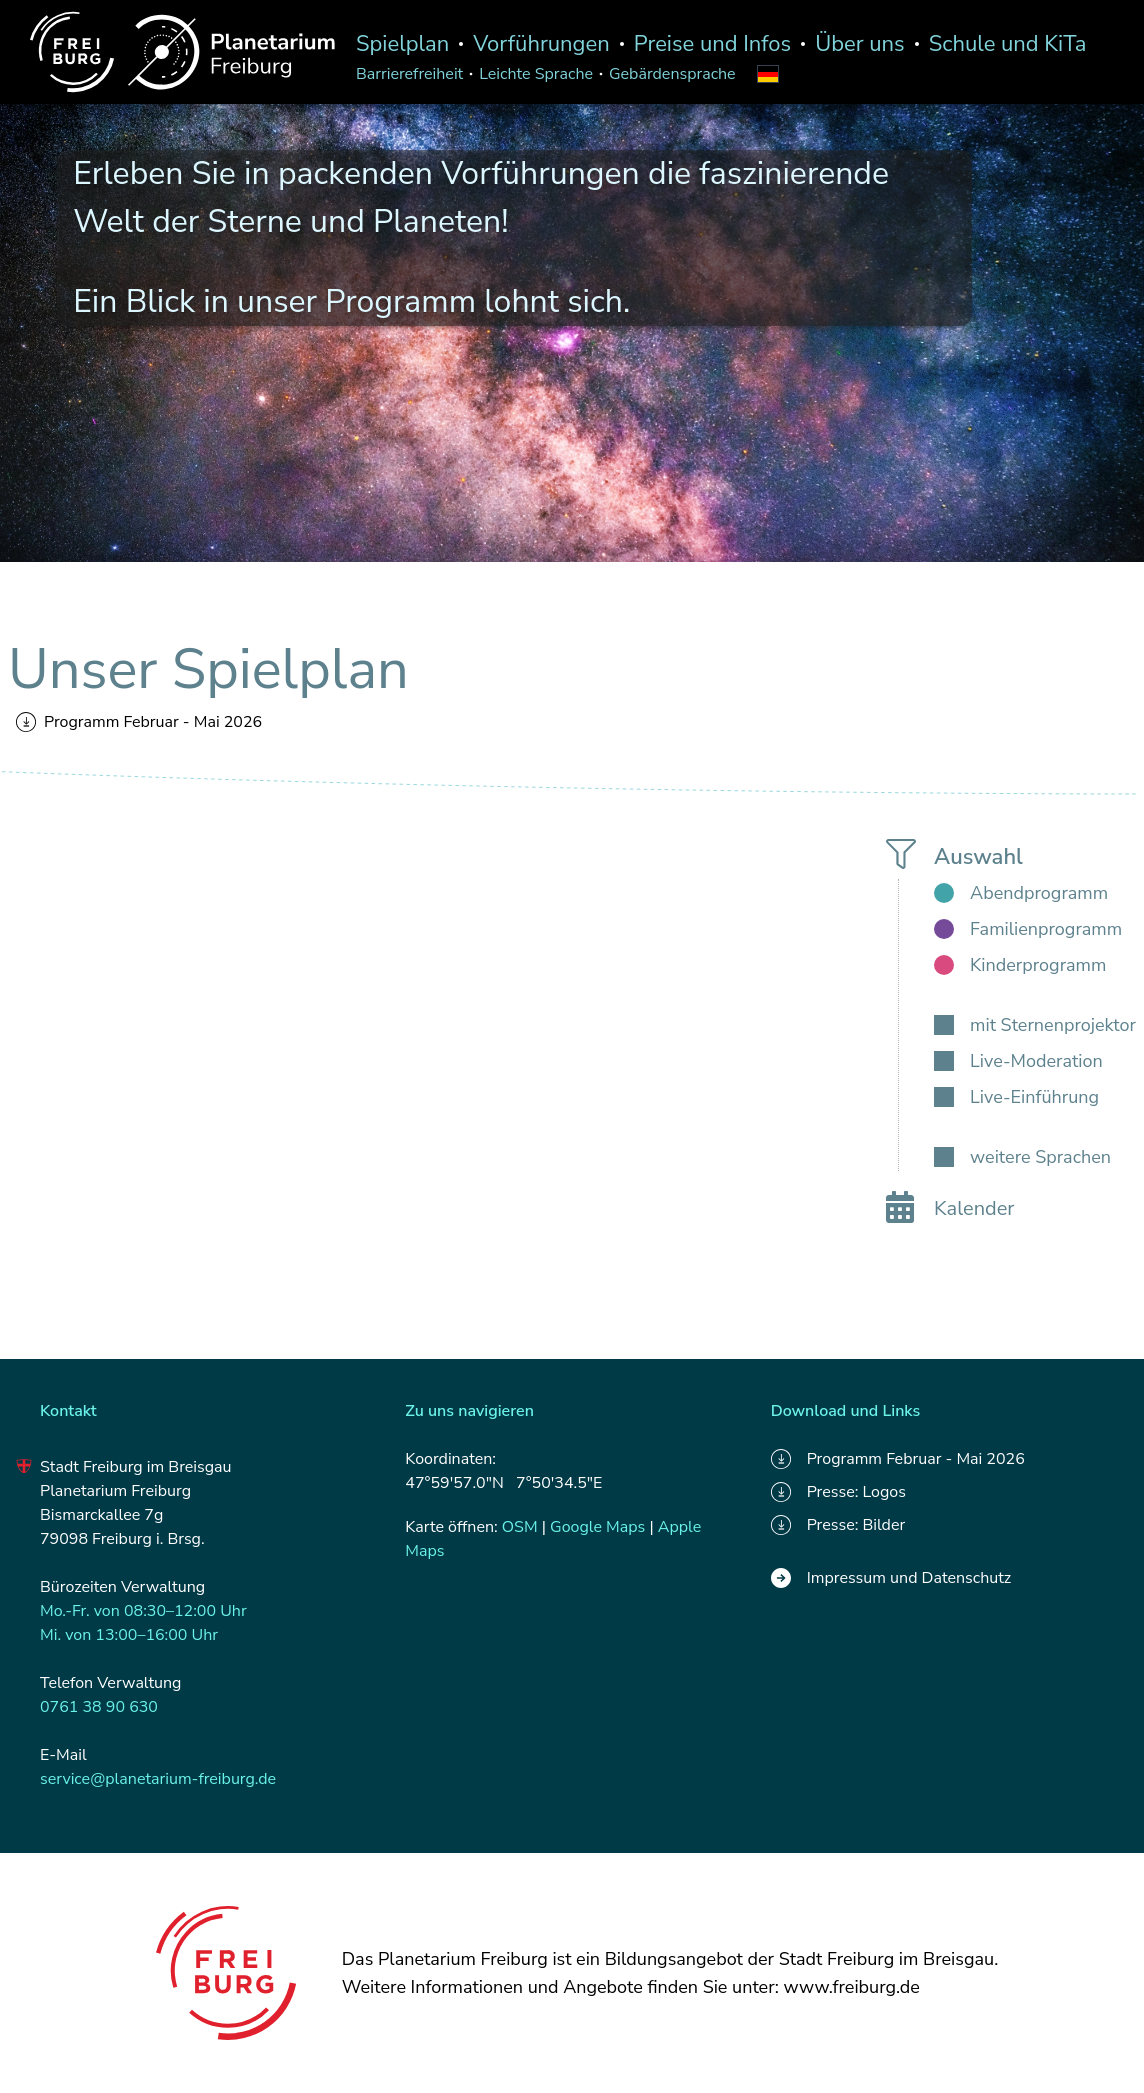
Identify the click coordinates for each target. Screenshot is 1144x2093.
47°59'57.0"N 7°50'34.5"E (503, 1483)
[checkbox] (1021, 893)
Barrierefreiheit (409, 74)
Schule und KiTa (1008, 44)
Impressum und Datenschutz (891, 1578)
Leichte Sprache (536, 74)
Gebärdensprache (672, 74)
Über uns (860, 44)
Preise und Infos (712, 44)
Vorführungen (541, 44)
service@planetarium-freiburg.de (158, 1779)
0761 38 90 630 (99, 1707)
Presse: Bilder (838, 1525)
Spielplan (402, 44)
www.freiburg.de (852, 1987)
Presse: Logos (838, 1492)
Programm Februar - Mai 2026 (139, 722)
